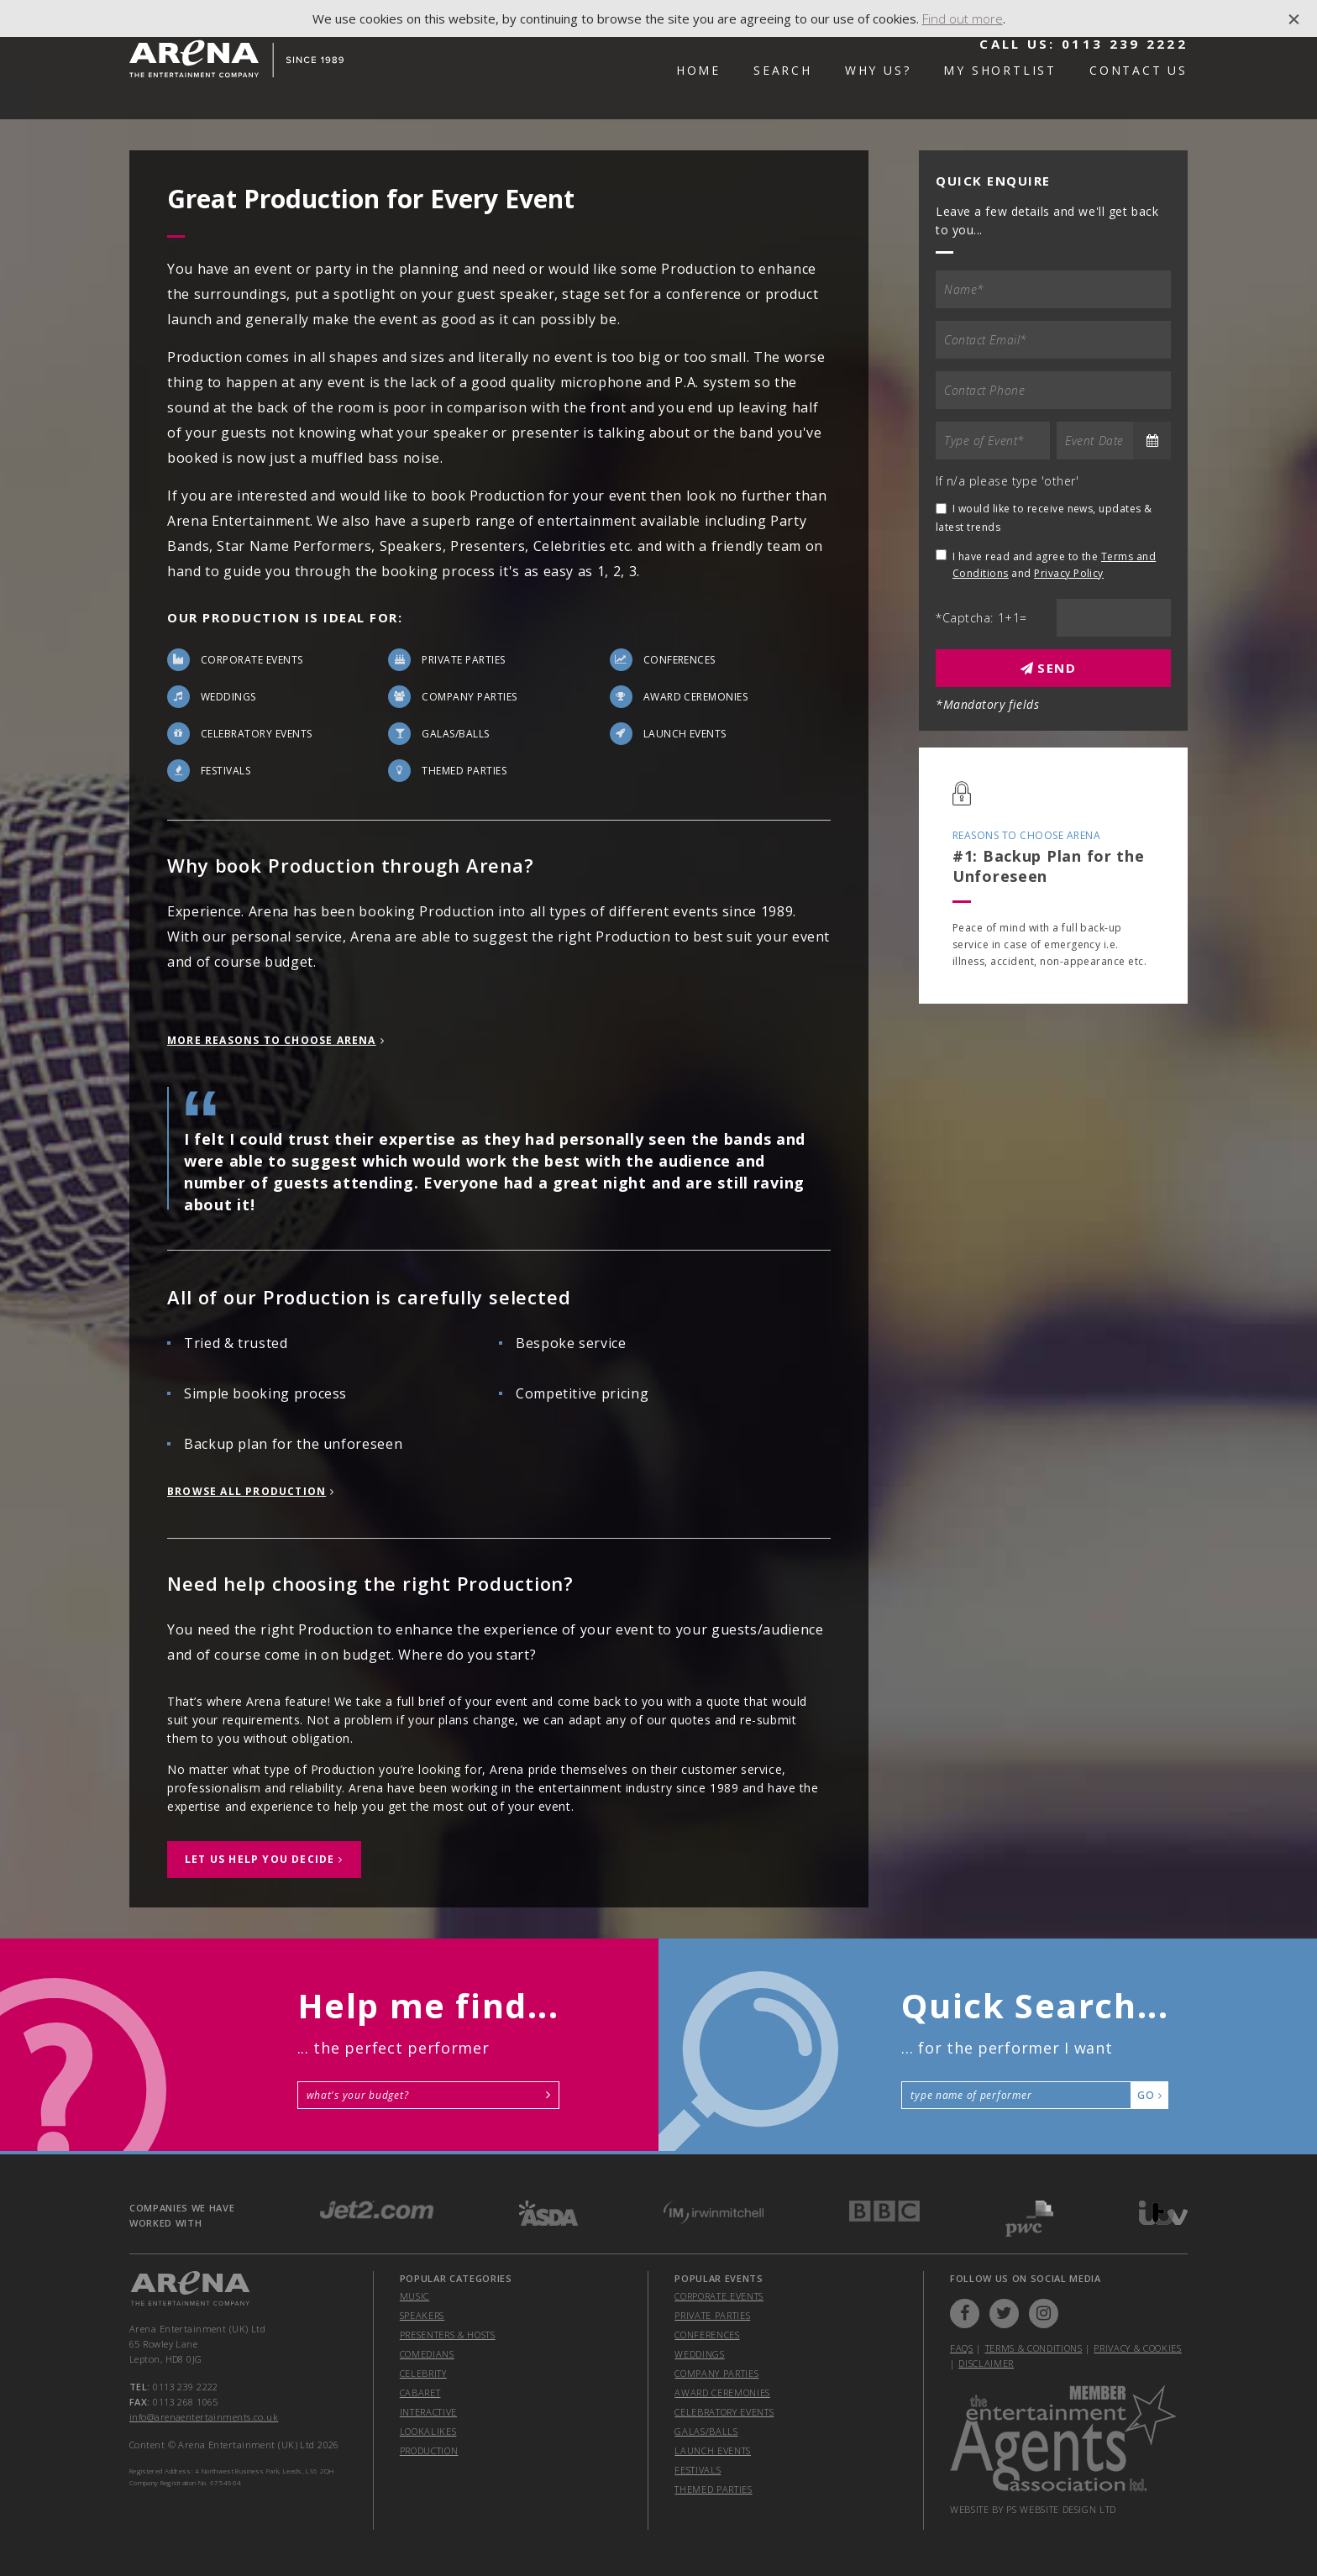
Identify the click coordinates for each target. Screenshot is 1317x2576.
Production (429, 2450)
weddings (699, 2354)
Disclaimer (986, 2363)
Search (782, 70)
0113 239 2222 (1125, 43)
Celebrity (423, 2373)
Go (1149, 2095)
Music (414, 2296)
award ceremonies (722, 2392)
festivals (697, 2469)
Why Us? (878, 70)
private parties (712, 2315)
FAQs (961, 2348)
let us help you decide (259, 1859)
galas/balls (705, 2431)
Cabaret (420, 2392)
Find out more (962, 18)
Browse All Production (246, 1491)
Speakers (422, 2315)
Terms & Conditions (1034, 2348)
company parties (716, 2373)
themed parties (713, 2489)
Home (698, 70)
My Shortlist (1000, 70)
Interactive (428, 2411)
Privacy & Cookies (1137, 2348)
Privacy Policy (1069, 573)
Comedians (427, 2354)
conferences (706, 2334)
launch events (712, 2450)
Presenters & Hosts (448, 2334)
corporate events (718, 2296)
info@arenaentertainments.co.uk (203, 2417)
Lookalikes (428, 2431)
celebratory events (724, 2411)
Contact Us (1138, 70)
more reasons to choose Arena (271, 1040)
